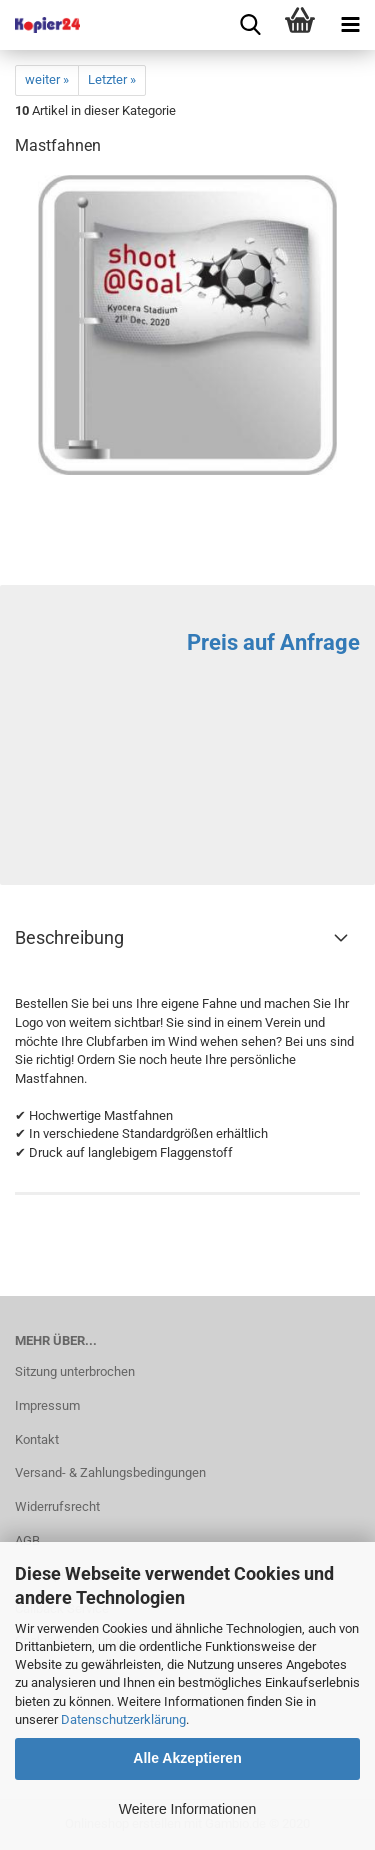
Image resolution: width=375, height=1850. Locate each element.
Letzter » (112, 79)
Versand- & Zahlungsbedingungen (110, 1472)
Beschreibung (69, 937)
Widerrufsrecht (57, 1506)
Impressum (47, 1405)
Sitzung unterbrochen (75, 1371)
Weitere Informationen (187, 1809)
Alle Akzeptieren (187, 1758)
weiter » (47, 79)
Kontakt (37, 1439)
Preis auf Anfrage (273, 642)
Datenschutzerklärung (123, 1719)
